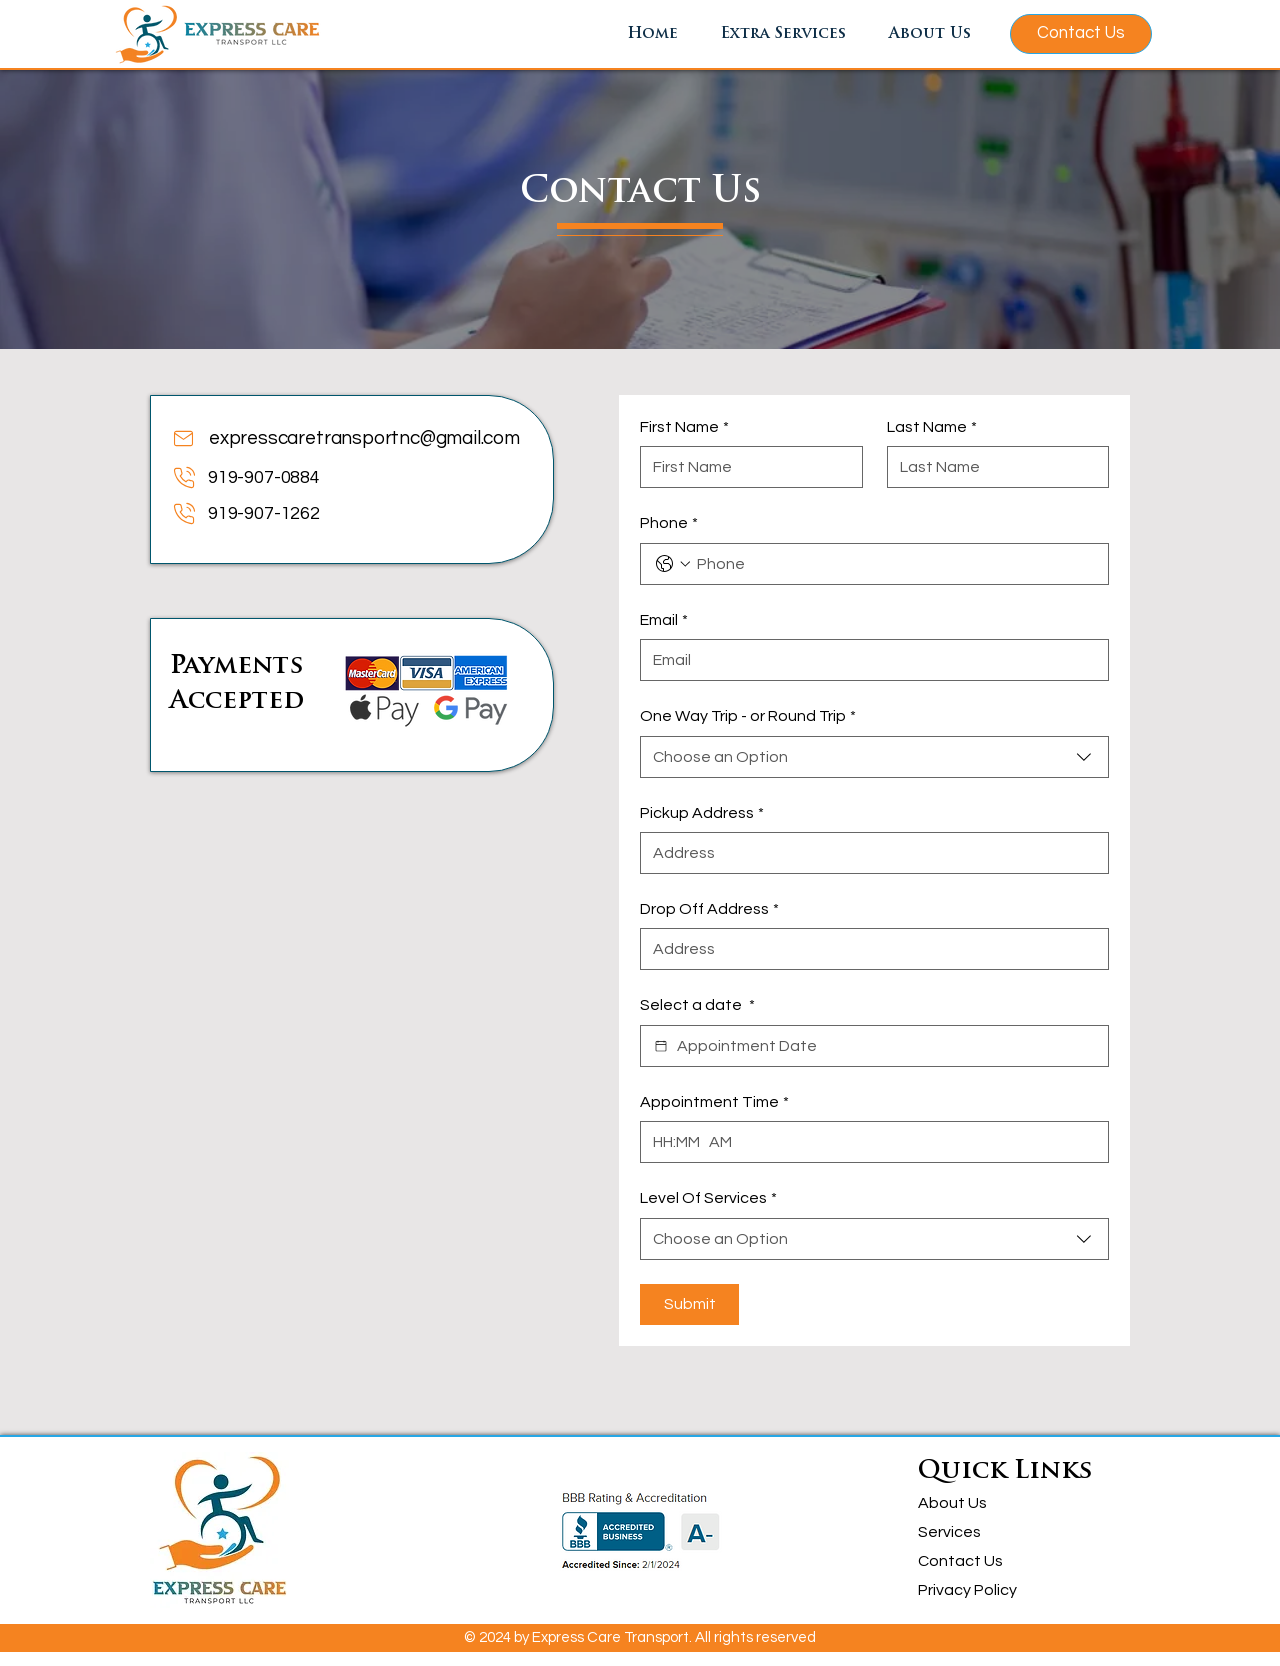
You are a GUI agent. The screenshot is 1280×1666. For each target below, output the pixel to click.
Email (664, 620)
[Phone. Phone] (894, 564)
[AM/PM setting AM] (725, 1142)
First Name (684, 427)
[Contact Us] (1081, 34)
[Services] (977, 1532)
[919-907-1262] (328, 513)
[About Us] (977, 1503)
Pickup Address (702, 813)
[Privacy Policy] (977, 1590)
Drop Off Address (709, 909)
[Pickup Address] (868, 853)
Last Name (932, 427)
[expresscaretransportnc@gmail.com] (349, 438)
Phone (669, 523)
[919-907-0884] (328, 477)
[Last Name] (992, 467)
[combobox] (874, 757)
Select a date (697, 1005)
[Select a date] (661, 1046)
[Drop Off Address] (868, 949)
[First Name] (745, 467)
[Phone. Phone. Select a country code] (673, 564)
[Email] (868, 660)
